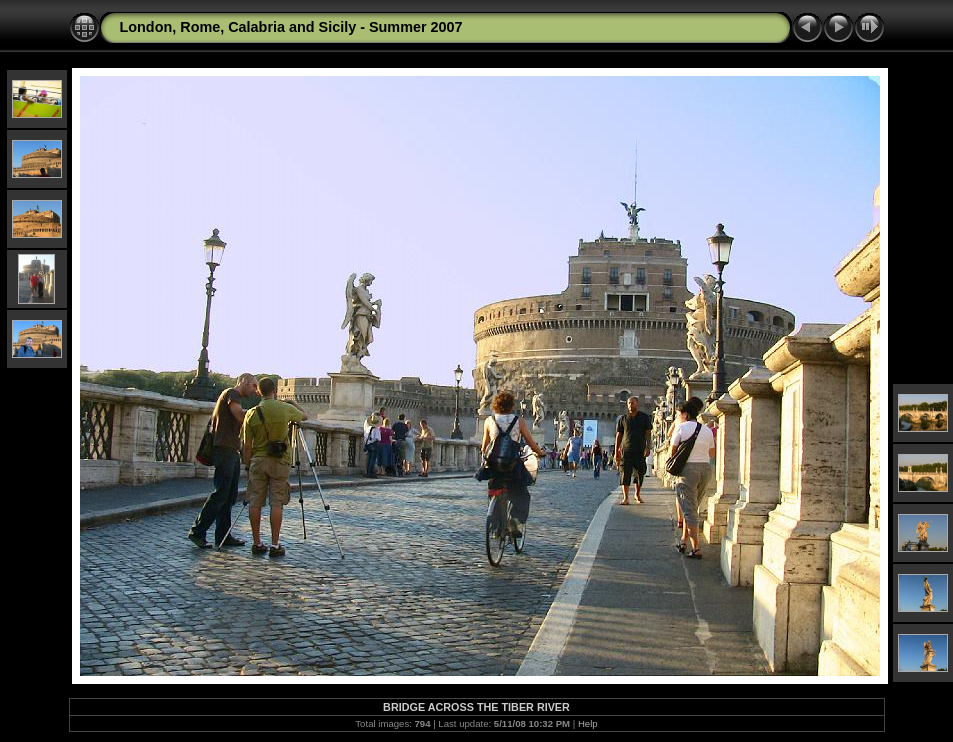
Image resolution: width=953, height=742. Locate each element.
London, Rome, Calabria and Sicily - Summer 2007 (291, 27)
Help (588, 723)
